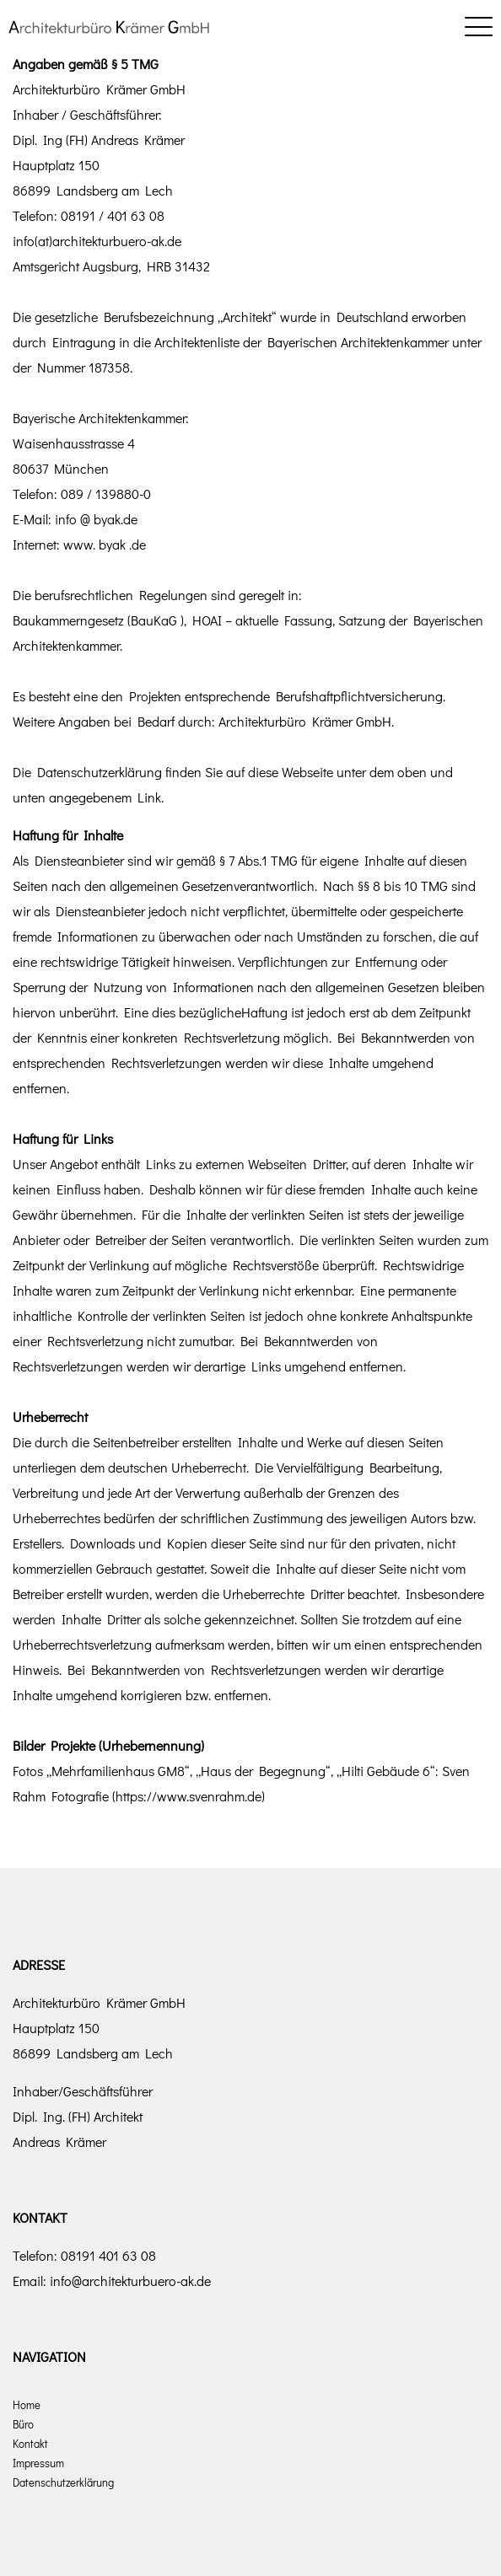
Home (26, 2404)
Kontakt (30, 2443)
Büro (23, 2424)
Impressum (38, 2462)
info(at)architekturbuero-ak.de (97, 241)
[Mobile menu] (478, 25)
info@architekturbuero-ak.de (130, 2280)
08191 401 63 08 (108, 2255)
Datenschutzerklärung (63, 2482)
